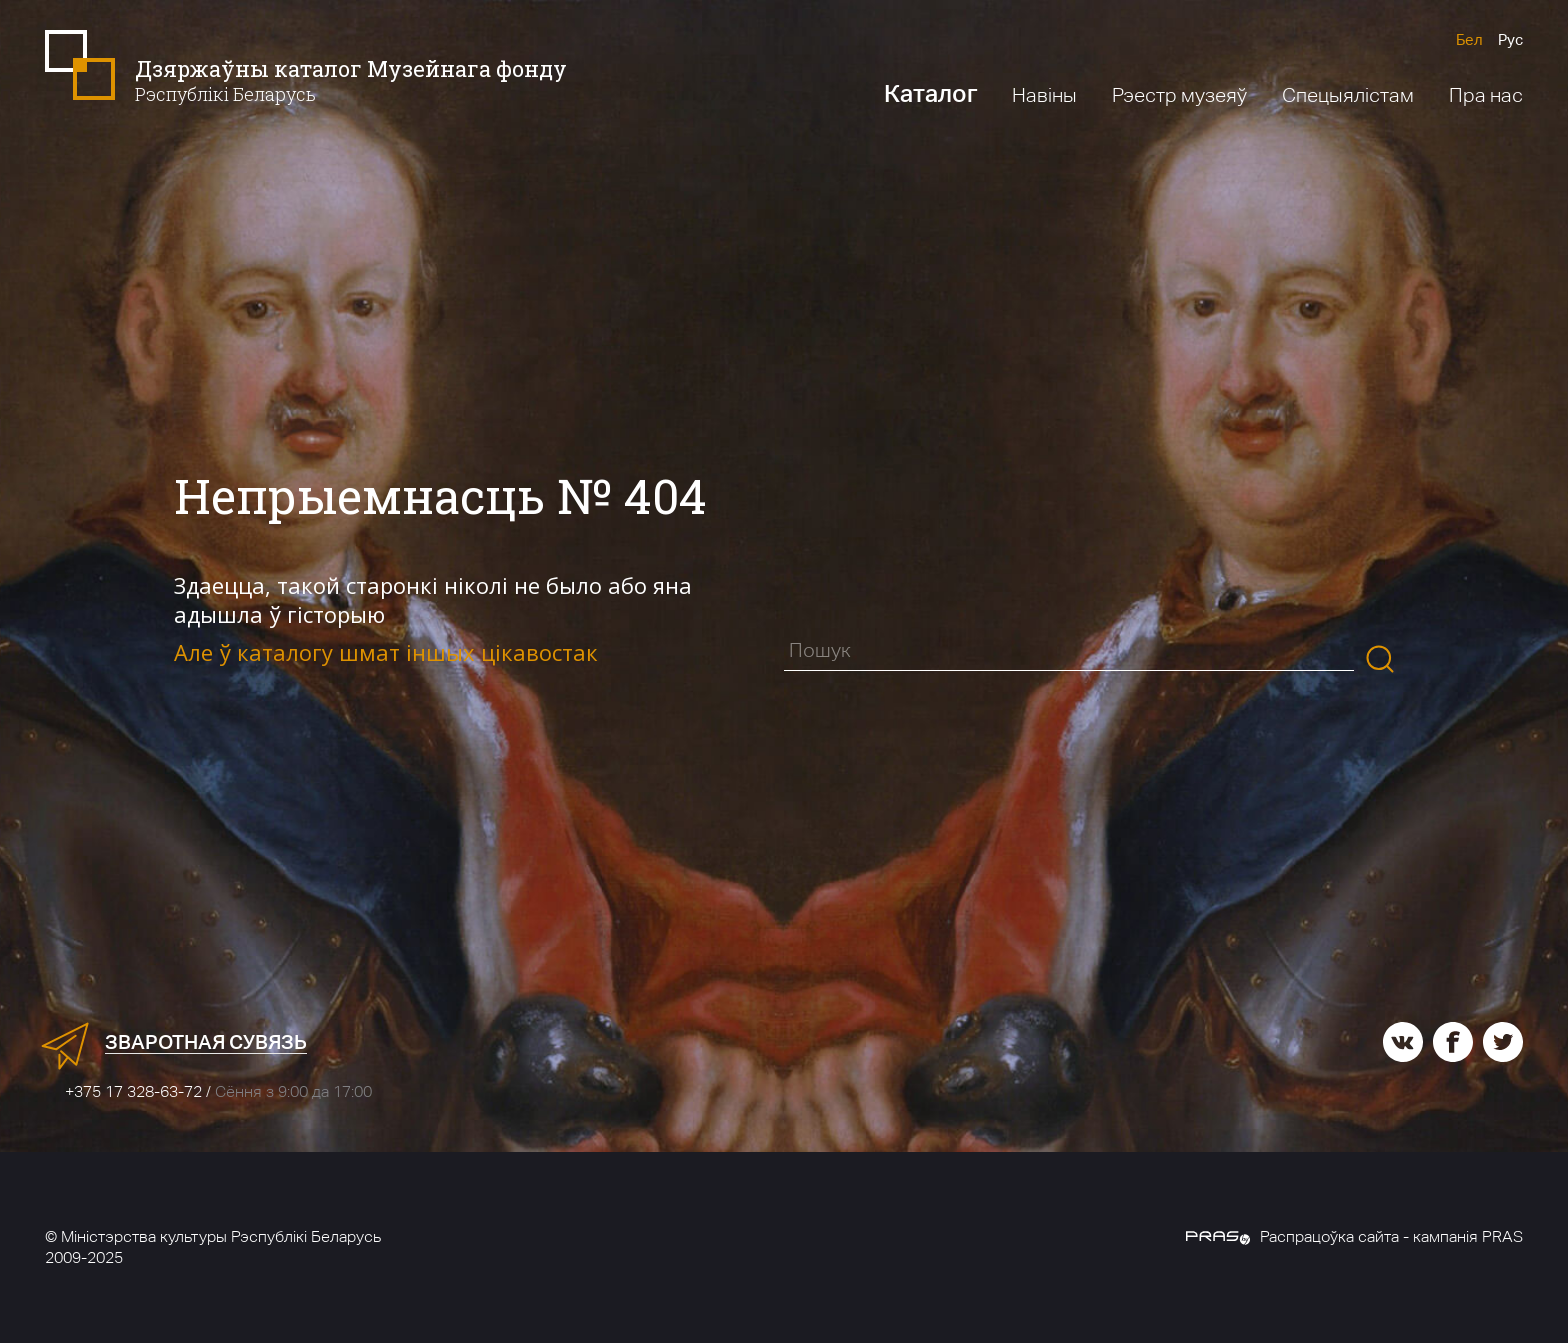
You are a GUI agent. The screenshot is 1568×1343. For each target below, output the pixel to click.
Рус (1510, 39)
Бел (1469, 39)
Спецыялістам (1348, 95)
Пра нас (1486, 95)
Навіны (1044, 95)
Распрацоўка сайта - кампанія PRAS (1354, 1236)
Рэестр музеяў (1179, 95)
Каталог (930, 93)
